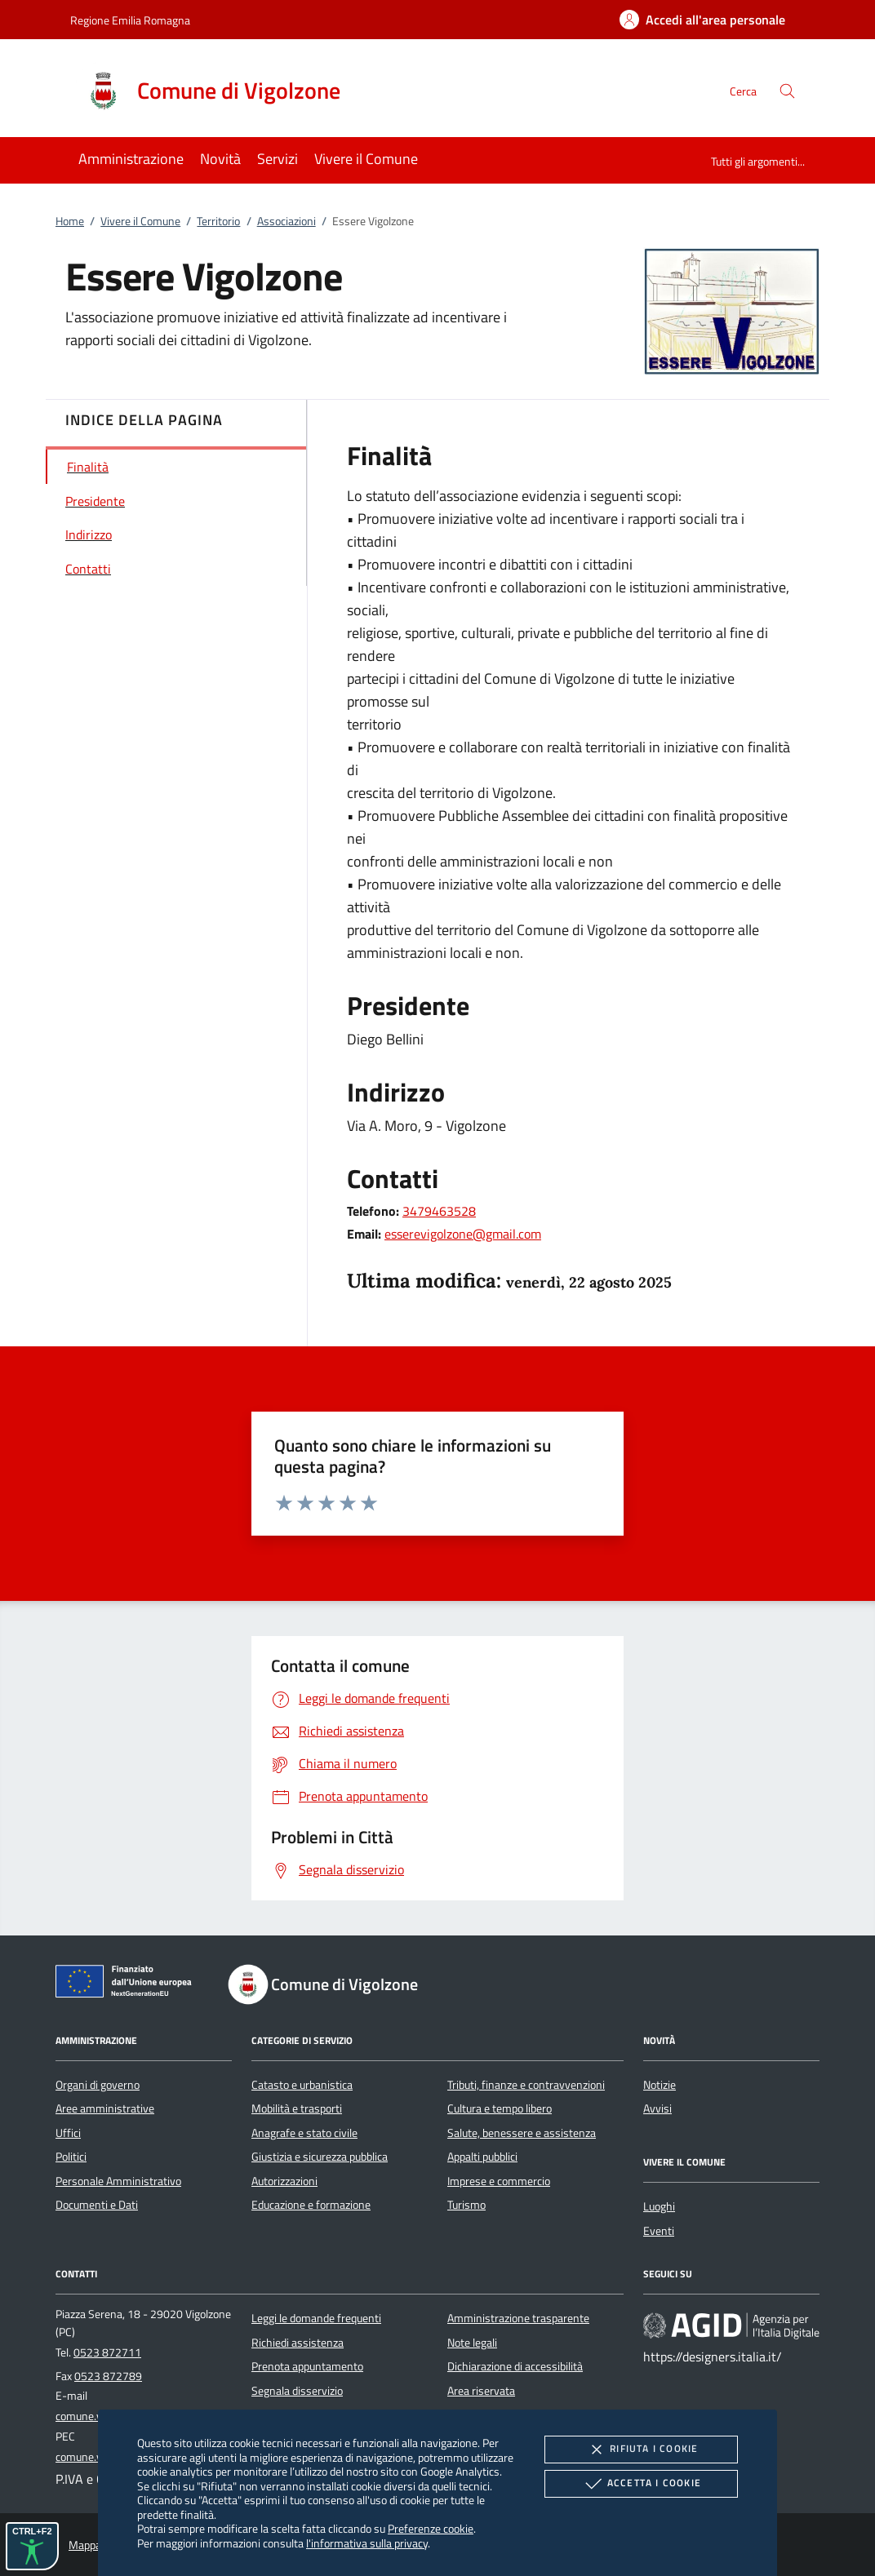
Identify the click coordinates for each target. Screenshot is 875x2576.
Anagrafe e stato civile (304, 2133)
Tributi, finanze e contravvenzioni (526, 2085)
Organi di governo (98, 2085)
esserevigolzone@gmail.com (462, 1234)
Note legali (472, 2343)
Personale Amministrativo (118, 2181)
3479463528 (439, 1211)
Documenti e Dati (97, 2205)
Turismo (466, 2205)
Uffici (68, 2133)
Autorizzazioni (284, 2181)
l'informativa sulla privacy (367, 2543)
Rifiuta (641, 2449)
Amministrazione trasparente (518, 2318)
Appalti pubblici (482, 2157)
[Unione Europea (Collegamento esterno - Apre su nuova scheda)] (128, 1984)
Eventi (658, 2231)
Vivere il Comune (140, 221)
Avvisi (657, 2108)
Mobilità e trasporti (296, 2108)
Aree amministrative (105, 2108)
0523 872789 (108, 2376)
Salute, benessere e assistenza (521, 2133)
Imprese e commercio (498, 2181)
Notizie (659, 2085)
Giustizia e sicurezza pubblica (319, 2157)
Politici (71, 2157)
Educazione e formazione (311, 2205)
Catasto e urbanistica (302, 2085)
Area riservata (481, 2391)
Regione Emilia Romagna (130, 20)
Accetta (641, 2484)
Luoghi (659, 2206)
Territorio (218, 221)
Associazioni (286, 221)
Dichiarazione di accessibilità (515, 2366)
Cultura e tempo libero (499, 2108)
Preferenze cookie (430, 2528)
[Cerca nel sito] (787, 91)
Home (70, 221)
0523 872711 (107, 2352)
